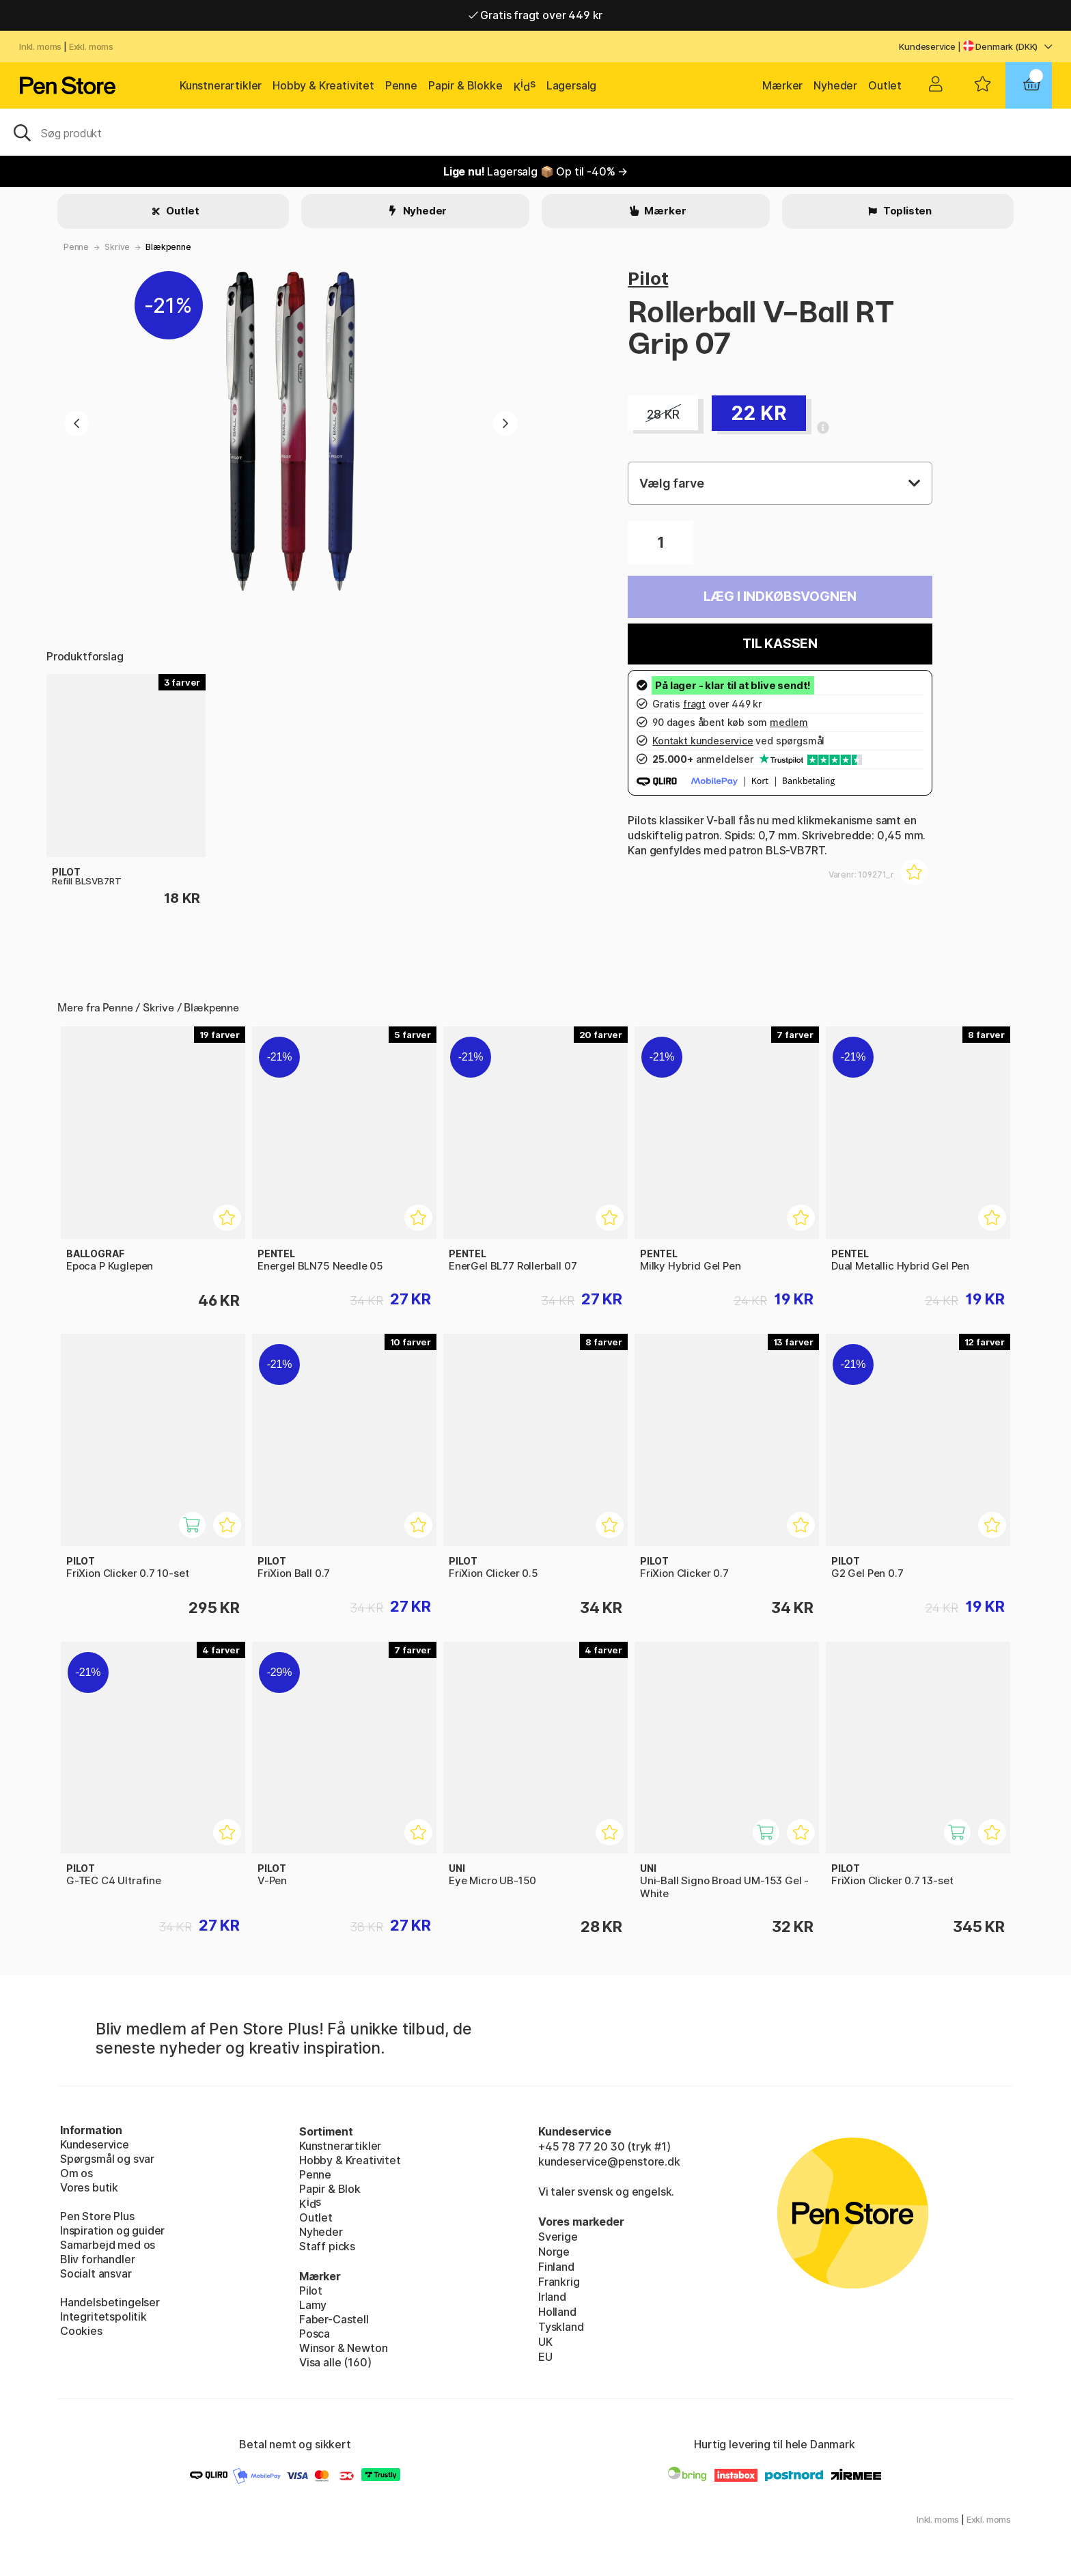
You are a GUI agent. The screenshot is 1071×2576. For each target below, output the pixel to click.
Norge (554, 2251)
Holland (557, 2312)
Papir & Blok (330, 2189)
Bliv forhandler (97, 2259)
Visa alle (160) (335, 2362)
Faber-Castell (334, 2319)
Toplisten (906, 210)
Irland (552, 2297)
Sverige (558, 2236)
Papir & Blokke (465, 85)
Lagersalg (571, 85)
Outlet (885, 85)
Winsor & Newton (343, 2348)
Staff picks (327, 2246)
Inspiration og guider (112, 2230)
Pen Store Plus (97, 2216)
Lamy (312, 2305)
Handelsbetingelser (110, 2302)
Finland (556, 2266)
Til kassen (780, 644)
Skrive (117, 247)
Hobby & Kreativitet (323, 85)
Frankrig (559, 2281)
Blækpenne (168, 247)
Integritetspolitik (103, 2316)
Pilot (648, 278)
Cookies (81, 2331)
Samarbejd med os (107, 2245)
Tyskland (561, 2327)
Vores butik (89, 2187)
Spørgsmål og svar (107, 2159)
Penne (401, 85)
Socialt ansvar (96, 2273)
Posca (314, 2333)
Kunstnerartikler (221, 85)
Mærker (782, 85)
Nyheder (835, 85)
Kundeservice (927, 46)
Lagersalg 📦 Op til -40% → (535, 171)
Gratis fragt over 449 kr (535, 15)
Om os (76, 2173)
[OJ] (535, 132)
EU (545, 2357)
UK (545, 2342)
